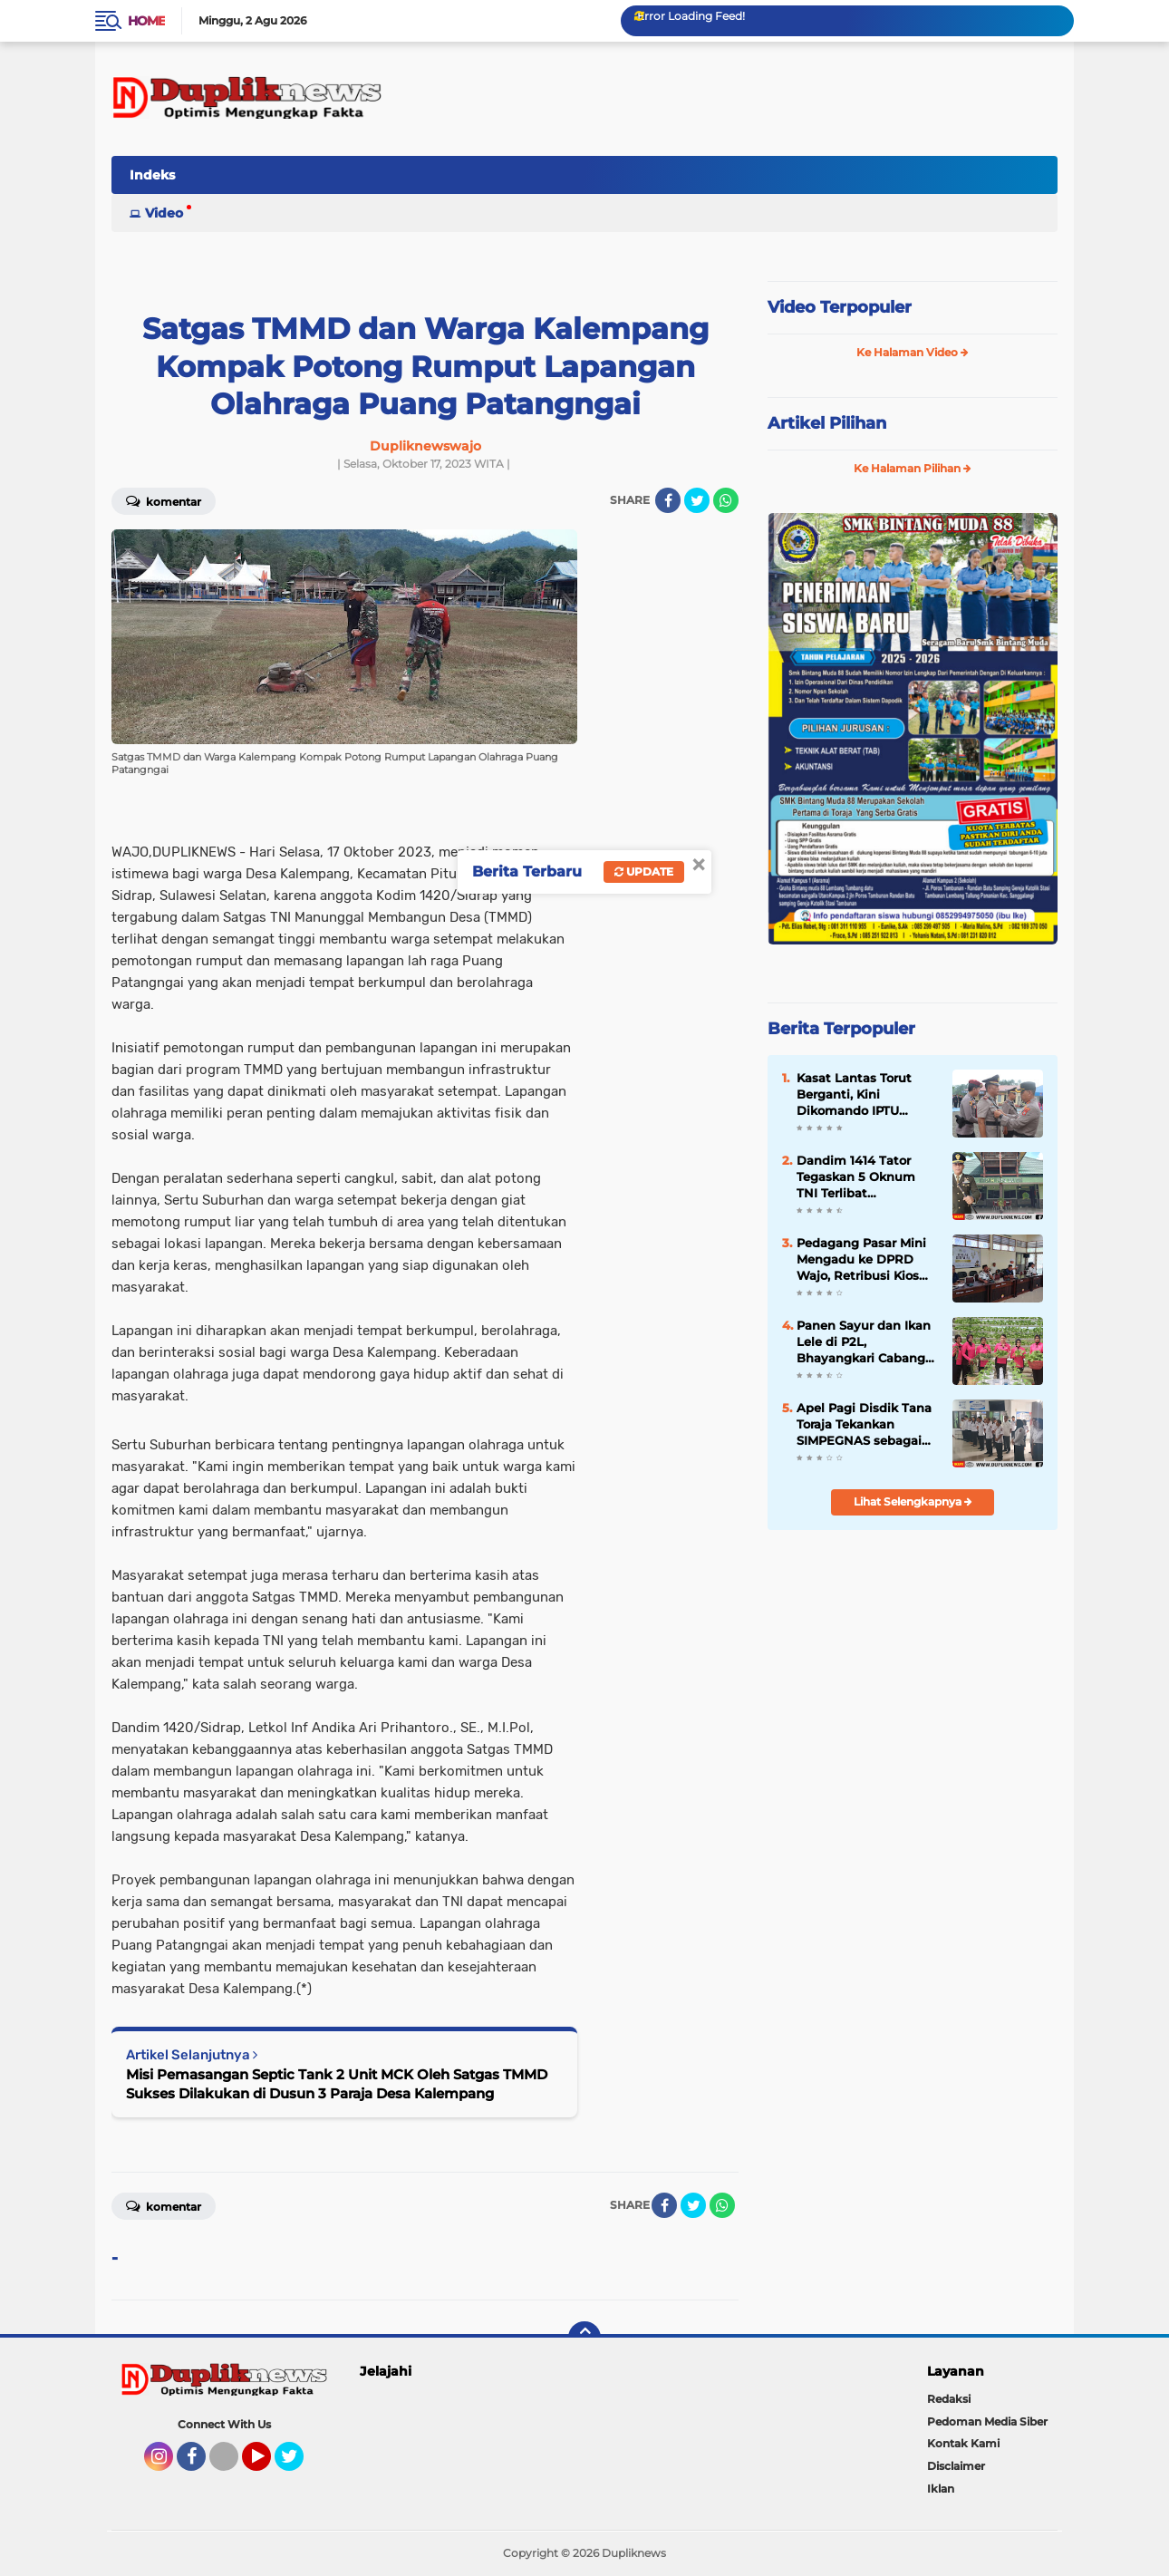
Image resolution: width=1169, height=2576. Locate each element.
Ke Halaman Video (912, 352)
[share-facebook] (668, 500)
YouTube (269, 2464)
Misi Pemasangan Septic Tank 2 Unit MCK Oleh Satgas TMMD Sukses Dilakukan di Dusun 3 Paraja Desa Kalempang (336, 2084)
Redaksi (949, 2399)
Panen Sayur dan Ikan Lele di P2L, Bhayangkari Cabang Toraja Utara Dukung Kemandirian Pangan (864, 1342)
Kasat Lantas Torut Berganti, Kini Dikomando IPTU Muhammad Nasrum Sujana (860, 1094)
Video (164, 213)
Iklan (940, 2488)
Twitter (297, 2464)
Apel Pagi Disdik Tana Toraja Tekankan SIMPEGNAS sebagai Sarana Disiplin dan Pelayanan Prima (864, 1424)
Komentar (163, 500)
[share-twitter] (697, 500)
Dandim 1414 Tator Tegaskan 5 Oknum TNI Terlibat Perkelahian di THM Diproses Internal (856, 1177)
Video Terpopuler (840, 307)
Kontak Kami (963, 2443)
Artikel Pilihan (827, 423)
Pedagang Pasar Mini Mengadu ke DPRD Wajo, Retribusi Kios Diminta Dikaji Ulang (861, 1259)
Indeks (152, 175)
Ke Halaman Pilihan (912, 468)
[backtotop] (584, 2337)
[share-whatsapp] (726, 500)
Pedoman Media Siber (987, 2421)
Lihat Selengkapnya (913, 1501)
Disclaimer (956, 2466)
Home (146, 21)
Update (643, 871)
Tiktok (228, 2464)
